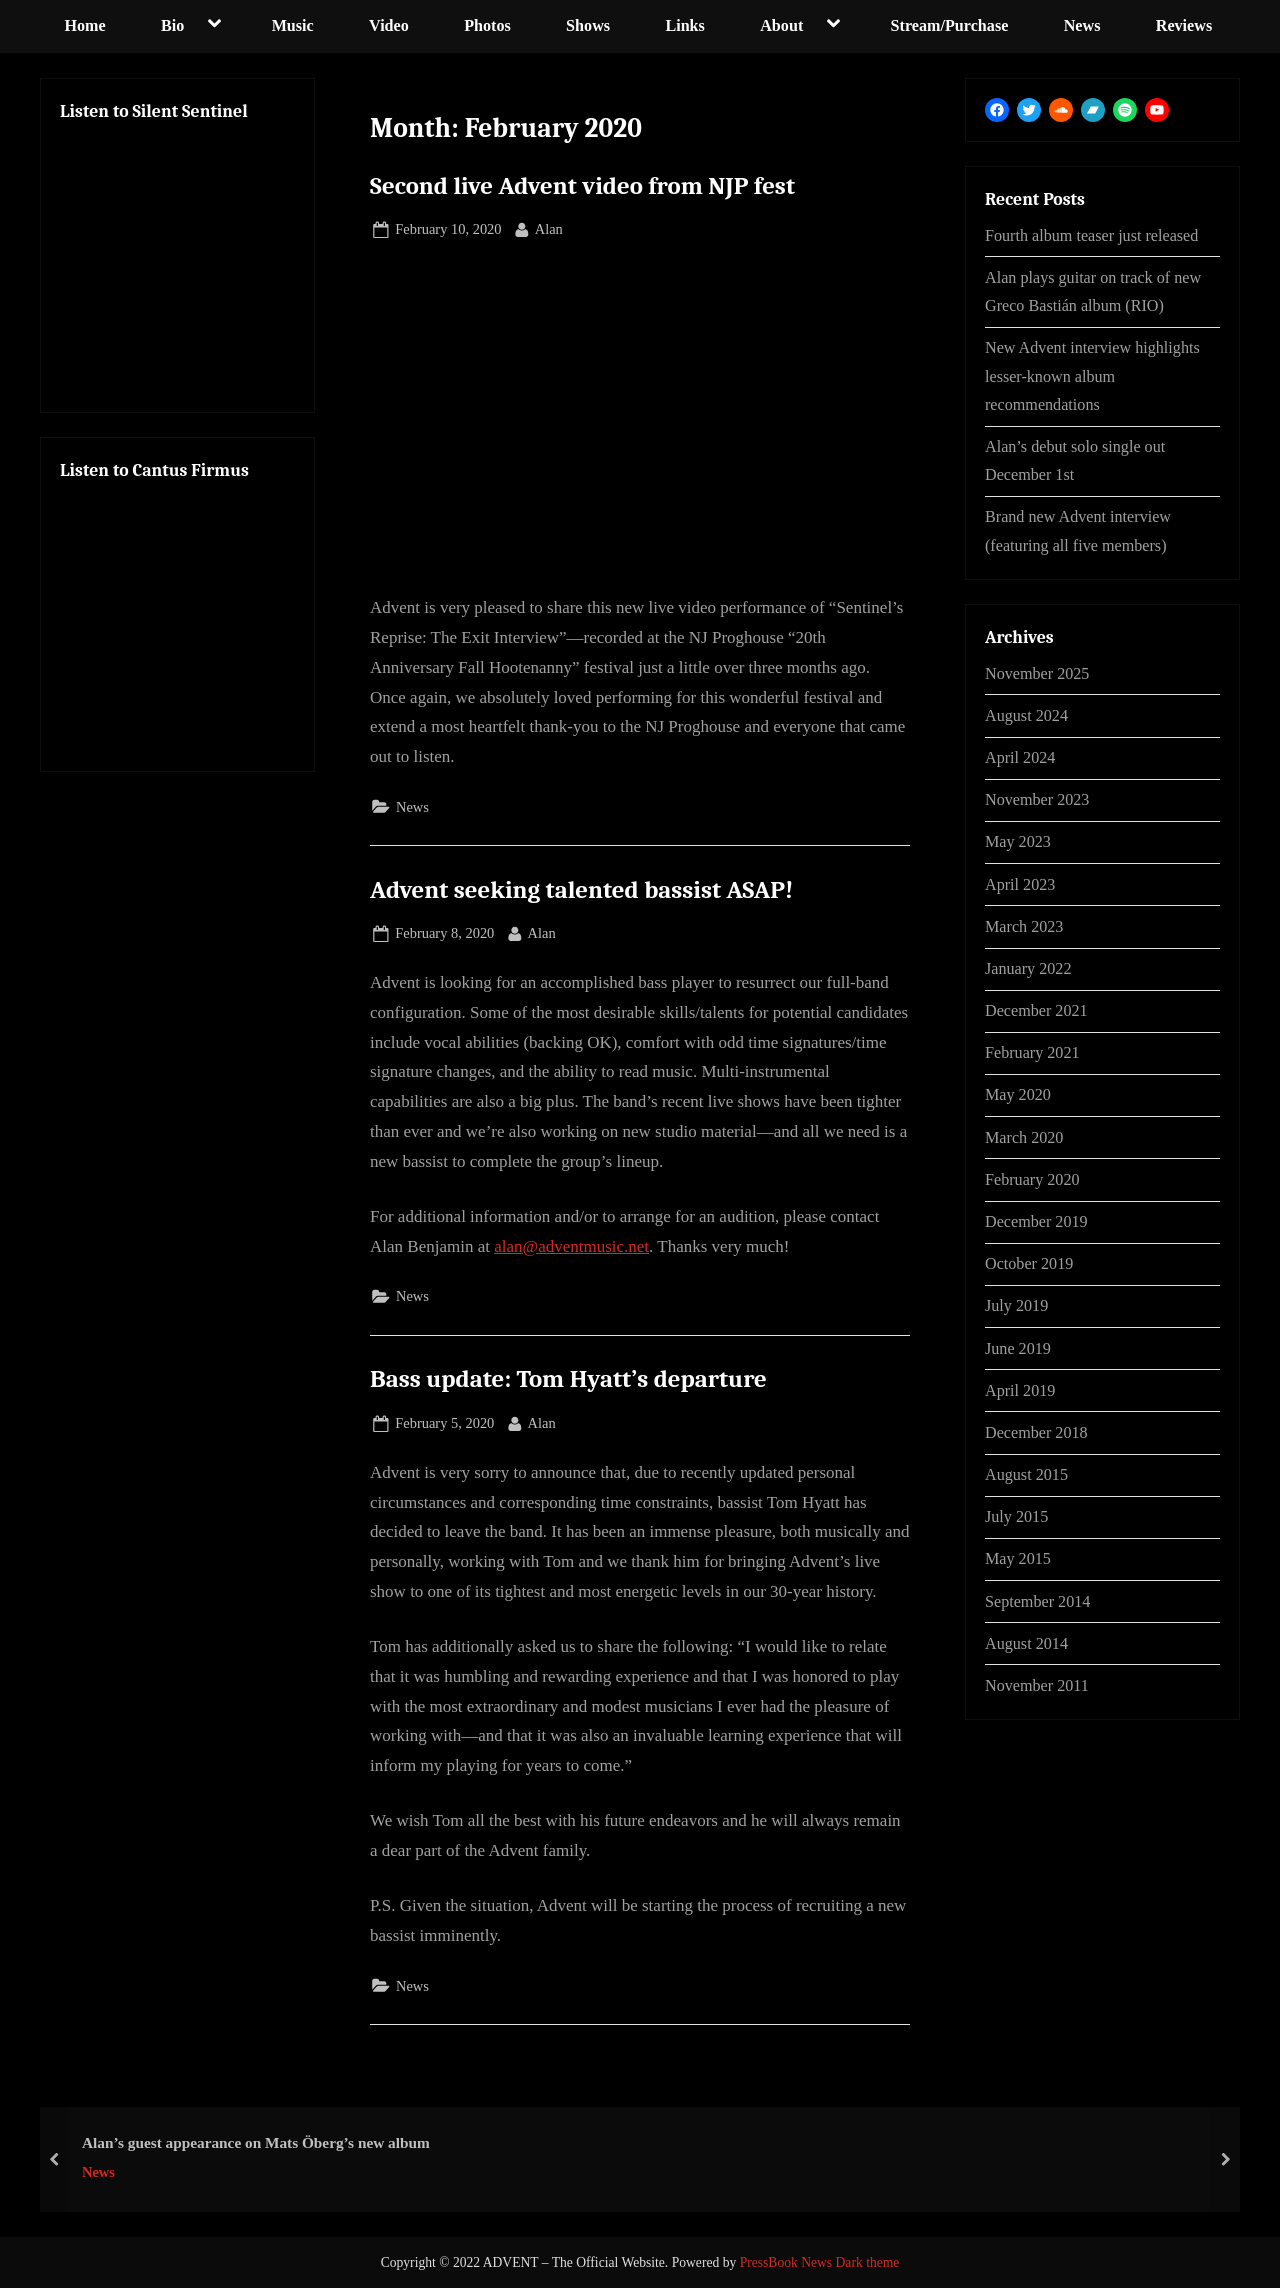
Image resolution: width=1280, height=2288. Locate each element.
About (781, 25)
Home (84, 25)
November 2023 (1037, 799)
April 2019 (1020, 1390)
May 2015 (1018, 1558)
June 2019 (1018, 1348)
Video (389, 25)
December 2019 (1036, 1221)
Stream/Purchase (950, 25)
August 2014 (1026, 1643)
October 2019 (1029, 1263)
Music (293, 25)
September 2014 (1037, 1601)
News (1082, 25)
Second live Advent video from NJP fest (582, 186)
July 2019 (1016, 1305)
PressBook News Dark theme (820, 2262)
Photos (487, 25)
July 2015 (1016, 1516)
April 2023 (1020, 884)
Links (685, 25)
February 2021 (1032, 1052)
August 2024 (1026, 715)
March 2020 (1024, 1137)
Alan (549, 227)
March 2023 (1024, 926)
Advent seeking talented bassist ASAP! (581, 890)
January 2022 (1028, 968)
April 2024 (1020, 757)
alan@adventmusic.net (571, 1246)
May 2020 (1018, 1094)
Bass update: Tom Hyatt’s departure (568, 1379)
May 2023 (1018, 841)
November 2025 (1037, 673)
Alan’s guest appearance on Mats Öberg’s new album (256, 2141)
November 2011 (1037, 1685)
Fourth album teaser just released (1091, 235)
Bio (172, 25)
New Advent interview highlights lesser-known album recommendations (1092, 376)
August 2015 (1026, 1474)
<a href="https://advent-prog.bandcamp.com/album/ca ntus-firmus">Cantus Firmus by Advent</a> (177, 618)
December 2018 (1036, 1432)
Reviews (1184, 25)
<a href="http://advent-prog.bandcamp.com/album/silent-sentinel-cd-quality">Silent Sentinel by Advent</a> (177, 259)
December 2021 (1036, 1010)
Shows (588, 25)
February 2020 (1032, 1179)
